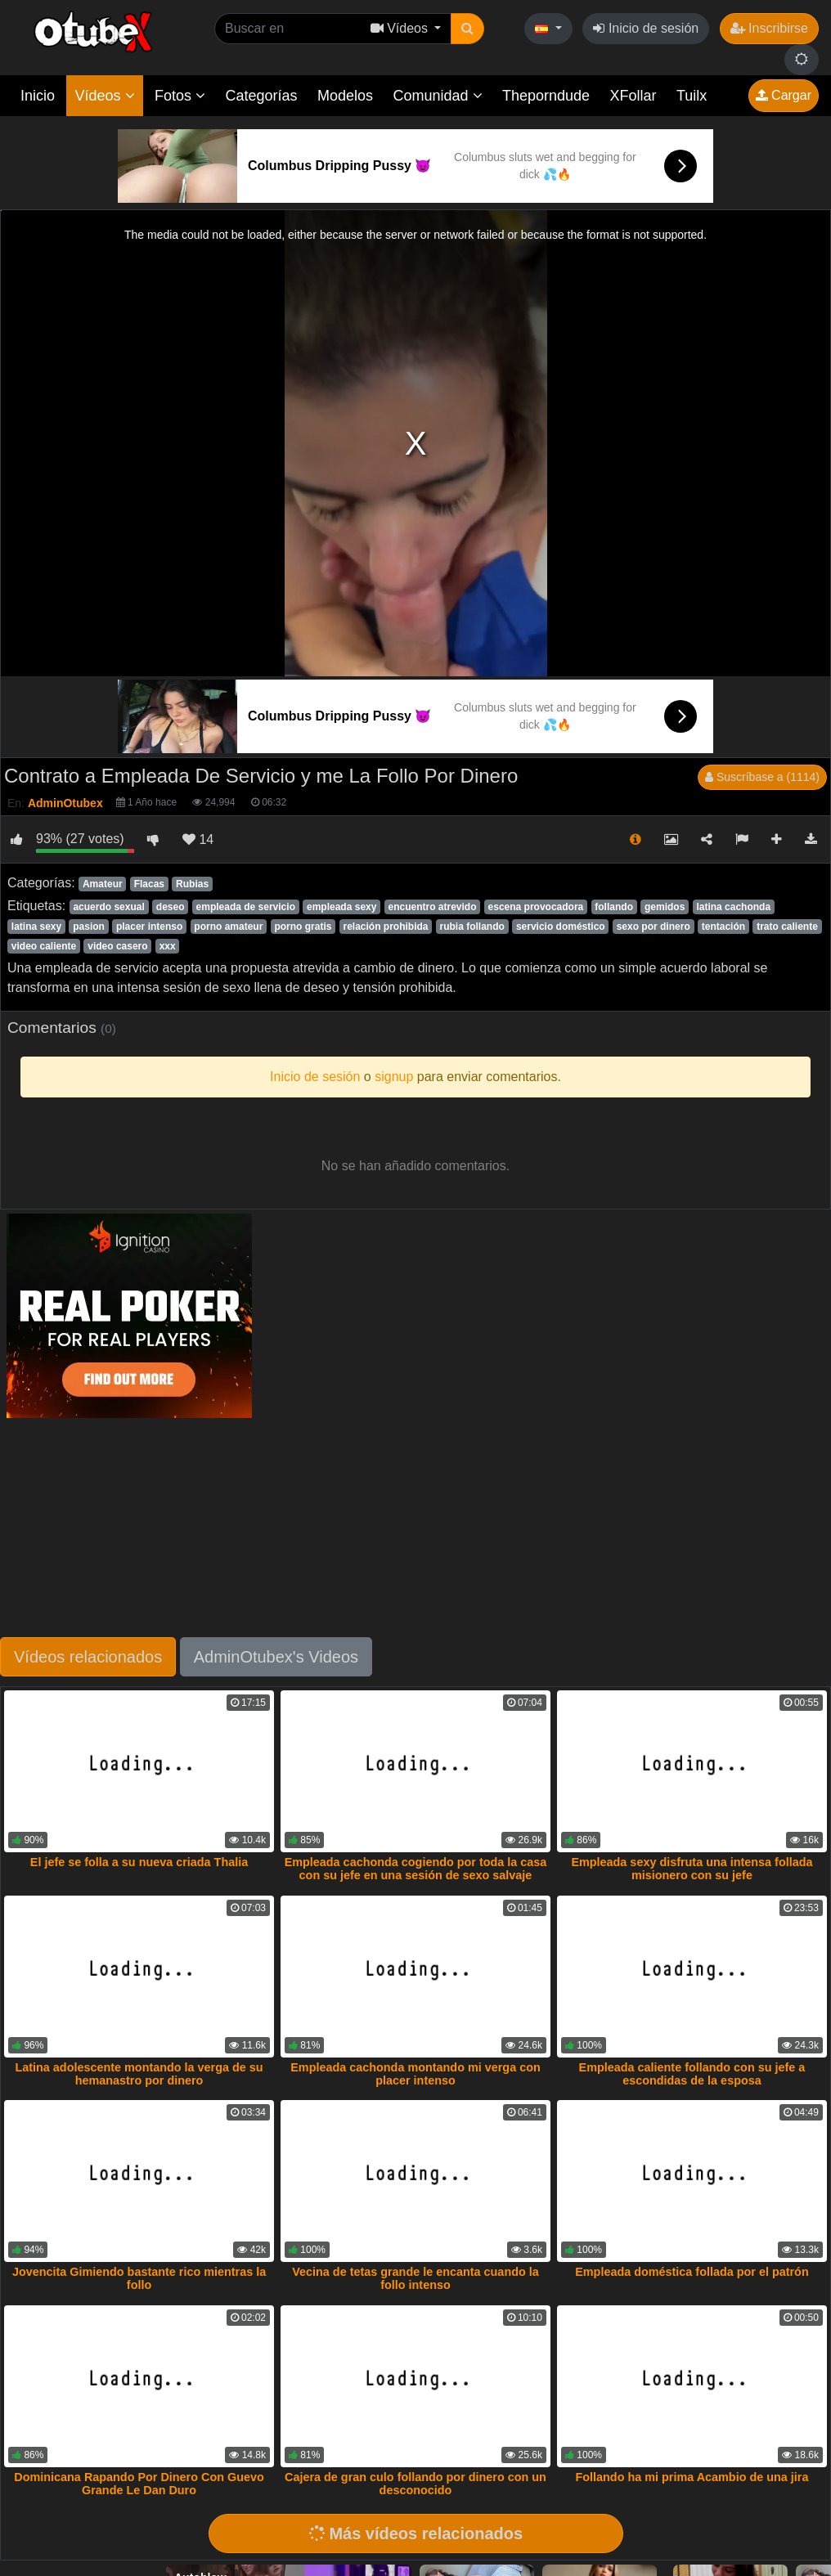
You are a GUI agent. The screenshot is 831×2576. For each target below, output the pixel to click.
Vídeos (104, 96)
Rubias (192, 884)
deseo (170, 907)
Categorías (261, 96)
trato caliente (787, 926)
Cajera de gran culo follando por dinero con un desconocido (415, 2484)
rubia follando (472, 926)
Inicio (37, 96)
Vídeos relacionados (88, 1657)
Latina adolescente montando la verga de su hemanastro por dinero (139, 2074)
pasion (89, 926)
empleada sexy (341, 907)
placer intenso (149, 926)
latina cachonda (733, 907)
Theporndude (546, 96)
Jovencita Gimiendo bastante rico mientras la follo (139, 2278)
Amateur (103, 884)
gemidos (665, 907)
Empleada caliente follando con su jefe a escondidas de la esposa (692, 2074)
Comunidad (437, 96)
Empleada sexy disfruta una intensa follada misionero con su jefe (691, 1869)
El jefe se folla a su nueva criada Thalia (139, 1862)
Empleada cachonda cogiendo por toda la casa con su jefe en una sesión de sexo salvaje (416, 1869)
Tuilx (691, 96)
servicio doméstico (560, 926)
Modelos (345, 96)
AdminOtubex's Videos (276, 1657)
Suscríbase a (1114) (762, 776)
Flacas (149, 884)
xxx (167, 946)
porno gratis (302, 926)
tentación (723, 926)
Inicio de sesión (645, 28)
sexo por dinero (653, 926)
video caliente (43, 946)
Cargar (783, 95)
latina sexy (36, 926)
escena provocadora (536, 907)
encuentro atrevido (432, 907)
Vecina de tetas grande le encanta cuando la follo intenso (415, 2278)
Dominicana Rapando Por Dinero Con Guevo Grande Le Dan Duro (138, 2484)
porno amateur (228, 926)
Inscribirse (769, 28)
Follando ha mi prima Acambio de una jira (691, 2477)
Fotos (180, 96)
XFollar (633, 96)
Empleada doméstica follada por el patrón (691, 2271)
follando (614, 907)
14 (197, 839)
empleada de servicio (245, 907)
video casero (117, 946)
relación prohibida (385, 926)
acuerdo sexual (108, 907)
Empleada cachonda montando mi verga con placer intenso (415, 2074)
